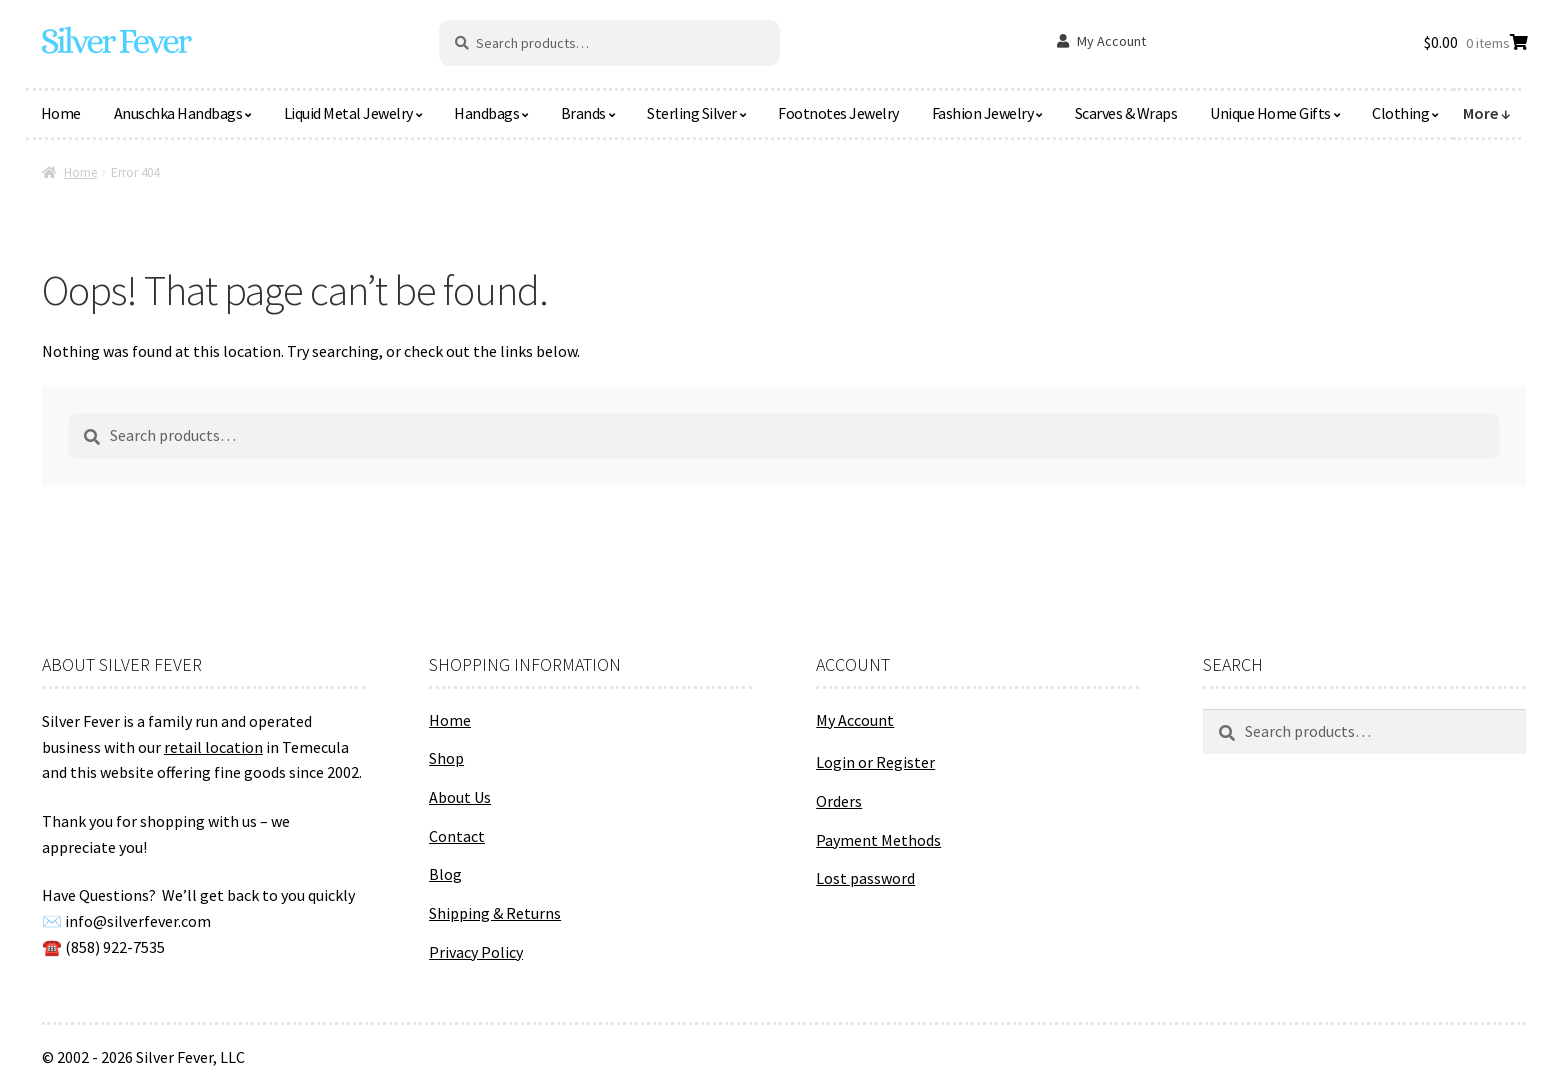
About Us (460, 797)
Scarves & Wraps (1126, 113)
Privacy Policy (476, 952)
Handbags (486, 113)
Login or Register (875, 762)
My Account (1111, 41)
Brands (583, 113)
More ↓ (1487, 113)
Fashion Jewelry (983, 113)
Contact (457, 836)
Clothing (1400, 113)
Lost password (865, 878)
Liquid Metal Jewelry (348, 113)
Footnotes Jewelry (838, 113)
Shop (446, 758)
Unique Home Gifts (1270, 113)
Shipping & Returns (495, 913)
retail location (213, 747)
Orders (839, 801)
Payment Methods (878, 840)
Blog (445, 874)
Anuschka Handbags (178, 113)
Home (61, 113)
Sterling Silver (692, 113)
